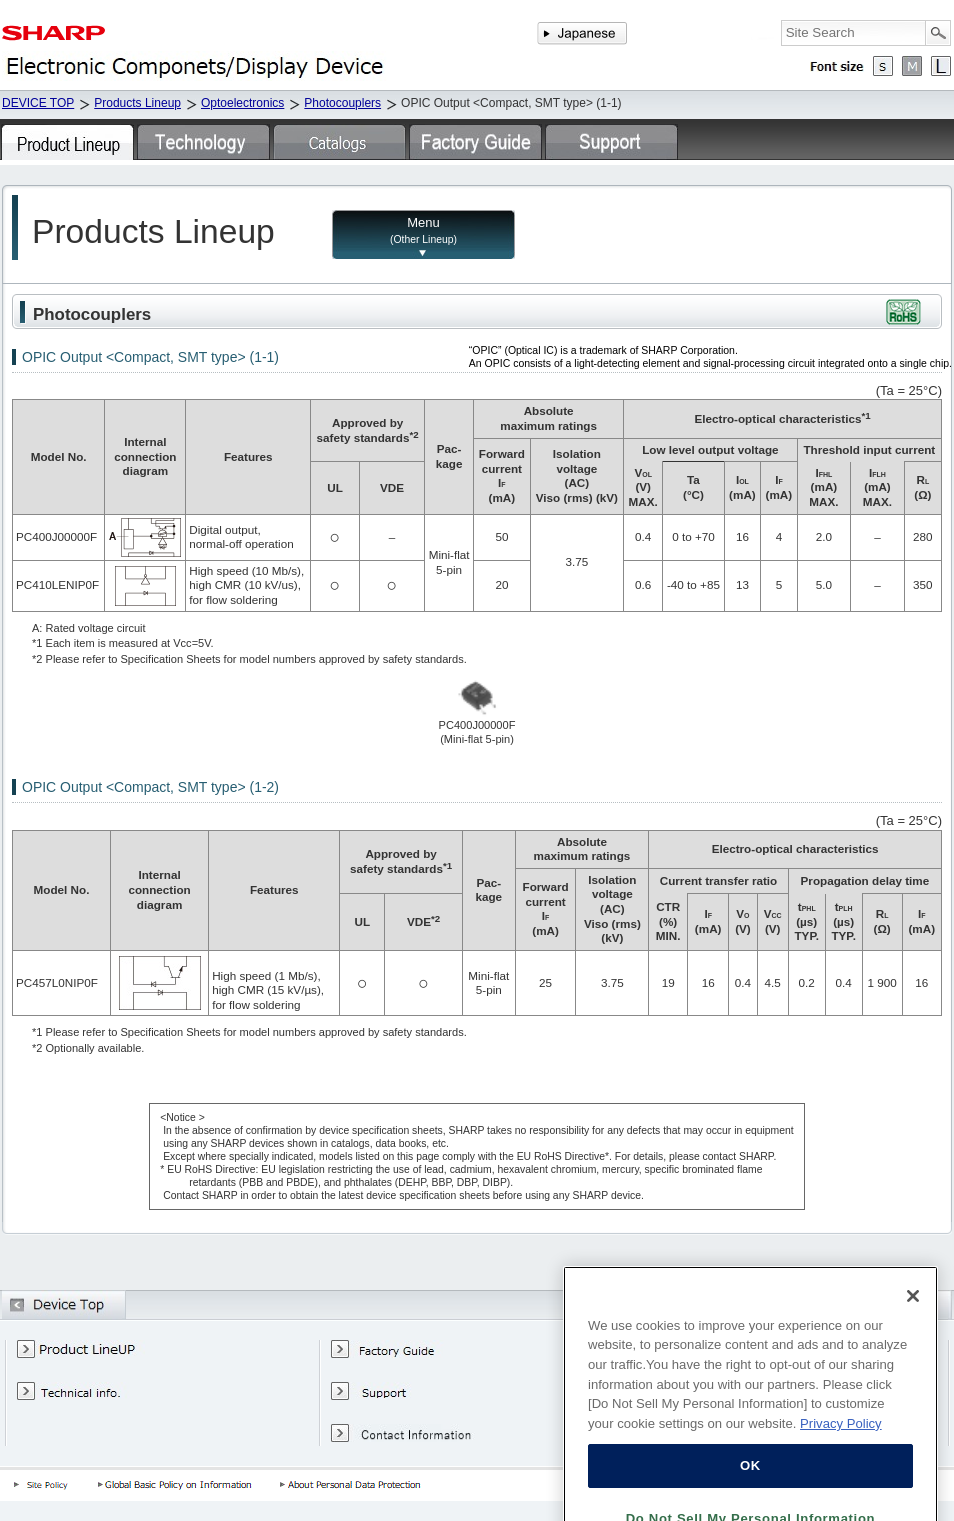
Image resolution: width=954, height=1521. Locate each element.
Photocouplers (342, 103)
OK (750, 1493)
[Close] (913, 1323)
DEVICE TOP (38, 103)
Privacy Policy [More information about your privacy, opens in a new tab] (841, 1451)
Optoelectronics (242, 103)
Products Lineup (137, 103)
